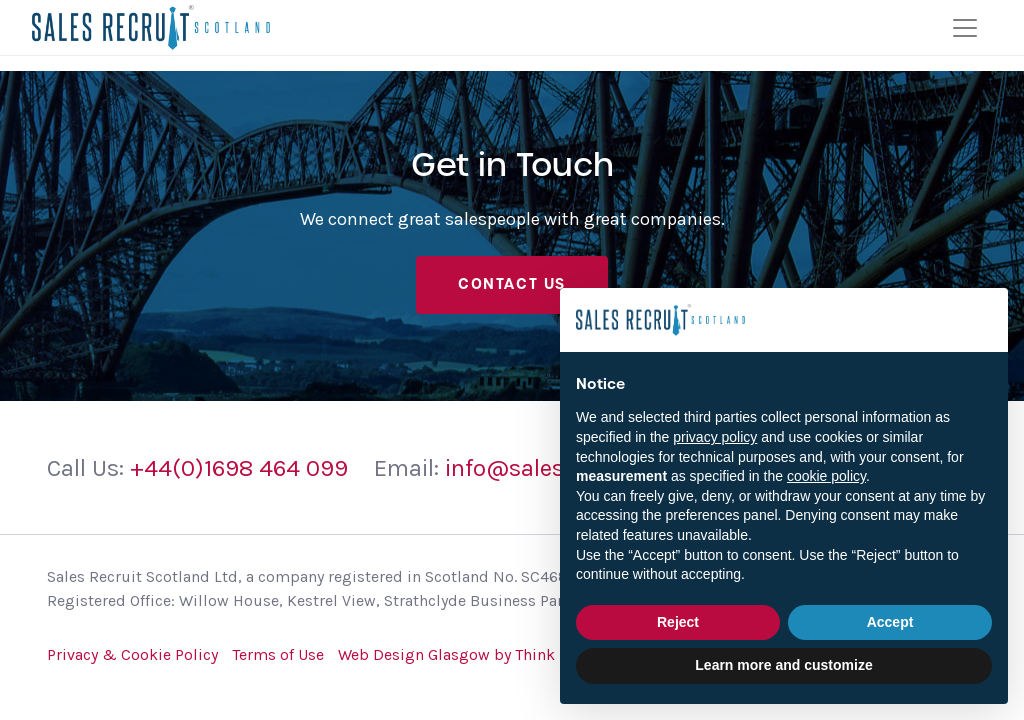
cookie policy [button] (826, 476)
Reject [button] (678, 622)
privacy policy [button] (715, 437)
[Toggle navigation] (965, 28)
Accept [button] (890, 622)
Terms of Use (278, 654)
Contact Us (512, 284)
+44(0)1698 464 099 (239, 468)
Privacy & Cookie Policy (132, 654)
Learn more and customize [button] (783, 665)
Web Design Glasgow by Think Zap (462, 654)
